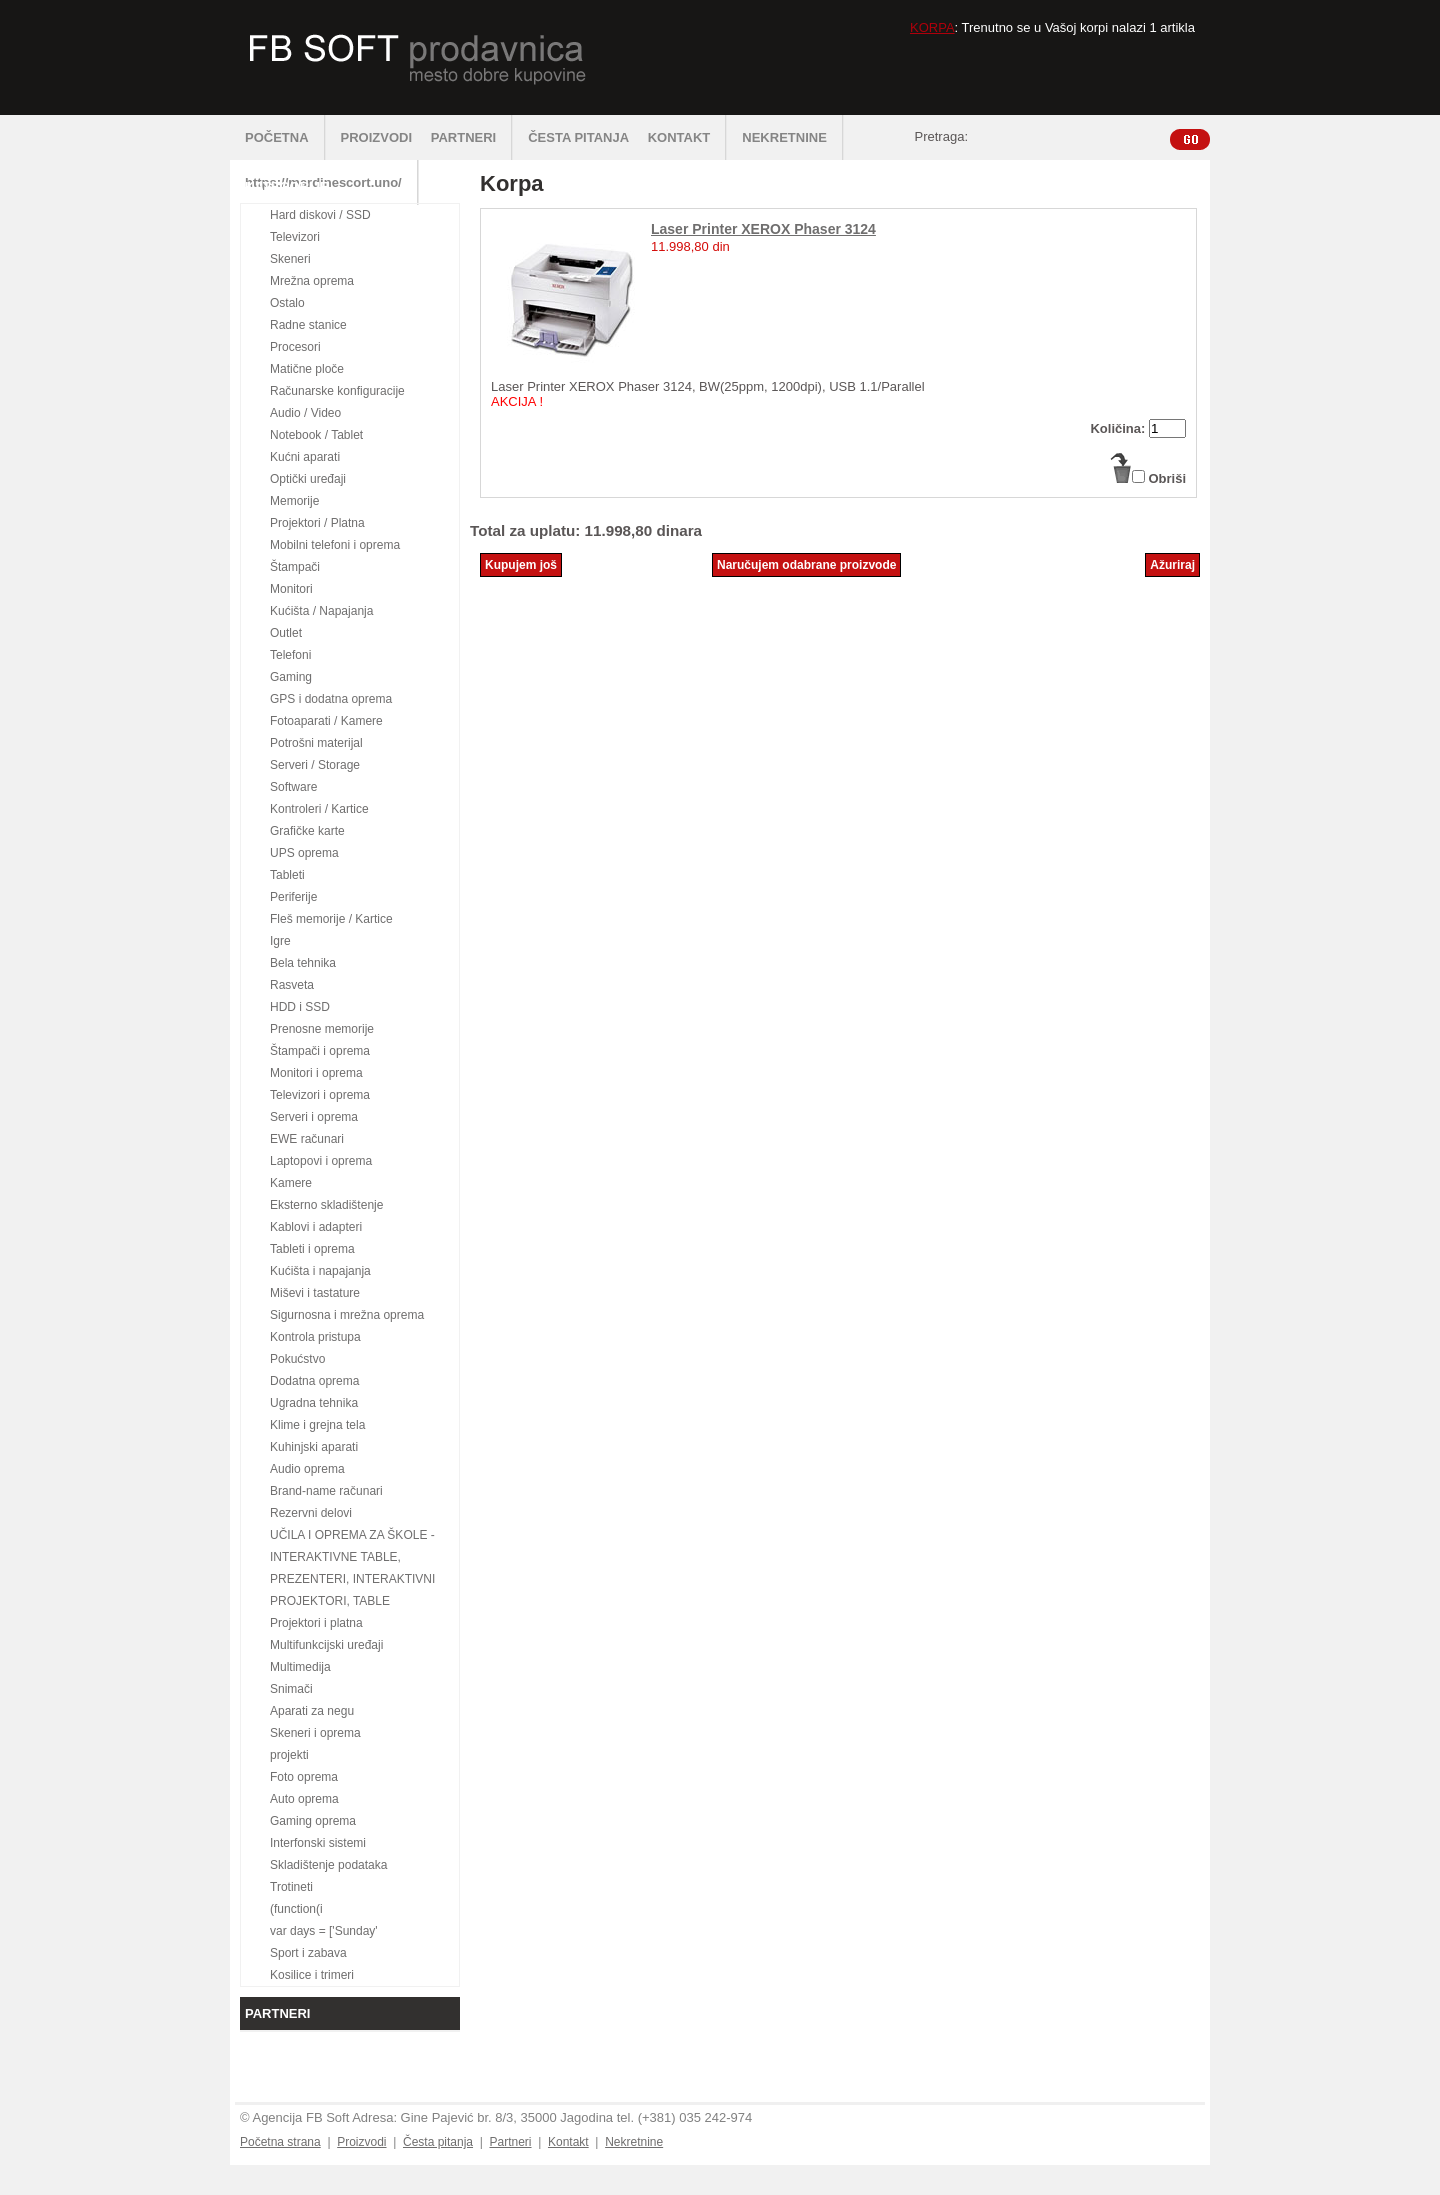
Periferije (293, 897)
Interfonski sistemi (318, 1843)
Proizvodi (361, 2142)
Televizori (295, 237)
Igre (280, 941)
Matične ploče (307, 369)
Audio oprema (307, 1469)
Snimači (291, 1689)
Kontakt (568, 2142)
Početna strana (280, 2142)
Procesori (295, 347)
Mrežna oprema (312, 281)
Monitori (291, 589)
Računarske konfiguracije (337, 391)
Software (293, 787)
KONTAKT (688, 137)
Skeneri (290, 259)
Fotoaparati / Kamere (326, 721)
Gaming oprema (313, 1821)
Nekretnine (634, 2142)
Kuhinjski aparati (314, 1447)
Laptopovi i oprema (321, 1161)
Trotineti (291, 1887)
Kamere (291, 1183)
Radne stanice (308, 325)
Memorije (294, 501)
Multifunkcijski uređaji (326, 1645)
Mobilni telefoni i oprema (335, 545)
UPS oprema (304, 853)
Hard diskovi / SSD (320, 215)
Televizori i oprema (320, 1095)
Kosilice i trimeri (312, 1975)
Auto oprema (304, 1799)
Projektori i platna (316, 1623)
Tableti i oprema (312, 1249)
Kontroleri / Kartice (319, 809)
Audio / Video (305, 413)
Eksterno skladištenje (326, 1205)
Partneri (510, 2142)
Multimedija (300, 1667)
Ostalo (287, 303)
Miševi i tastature (315, 1293)
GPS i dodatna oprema (331, 699)
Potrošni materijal (316, 743)
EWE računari (307, 1139)
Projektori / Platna (317, 523)
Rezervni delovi (311, 1513)
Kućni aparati (305, 457)
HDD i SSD (300, 1007)
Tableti (287, 875)
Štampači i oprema (320, 1051)
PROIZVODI (377, 137)
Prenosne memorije (322, 1029)
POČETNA (285, 137)
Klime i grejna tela (317, 1425)
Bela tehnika (303, 963)
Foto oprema (304, 1777)
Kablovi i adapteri (316, 1227)
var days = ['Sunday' (324, 1931)
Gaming (291, 677)
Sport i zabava (308, 1953)
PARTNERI (472, 137)
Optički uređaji (308, 479)
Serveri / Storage (315, 765)
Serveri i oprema (314, 1117)
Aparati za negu (312, 1711)
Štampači (295, 567)
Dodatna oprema (314, 1381)
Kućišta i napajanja (320, 1271)
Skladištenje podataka (328, 1865)
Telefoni (290, 655)
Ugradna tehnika (314, 1403)
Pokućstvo (297, 1359)
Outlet (286, 633)
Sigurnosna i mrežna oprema (347, 1315)
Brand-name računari (326, 1491)
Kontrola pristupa (315, 1337)
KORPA (932, 27)
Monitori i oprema (316, 1073)
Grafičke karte (307, 831)
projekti (289, 1755)
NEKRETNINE (793, 137)
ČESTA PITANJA (578, 137)
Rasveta (292, 985)
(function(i (296, 1909)
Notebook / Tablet (316, 435)
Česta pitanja (438, 2142)
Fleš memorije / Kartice (331, 919)
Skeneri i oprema (315, 1733)
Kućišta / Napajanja (321, 611)
